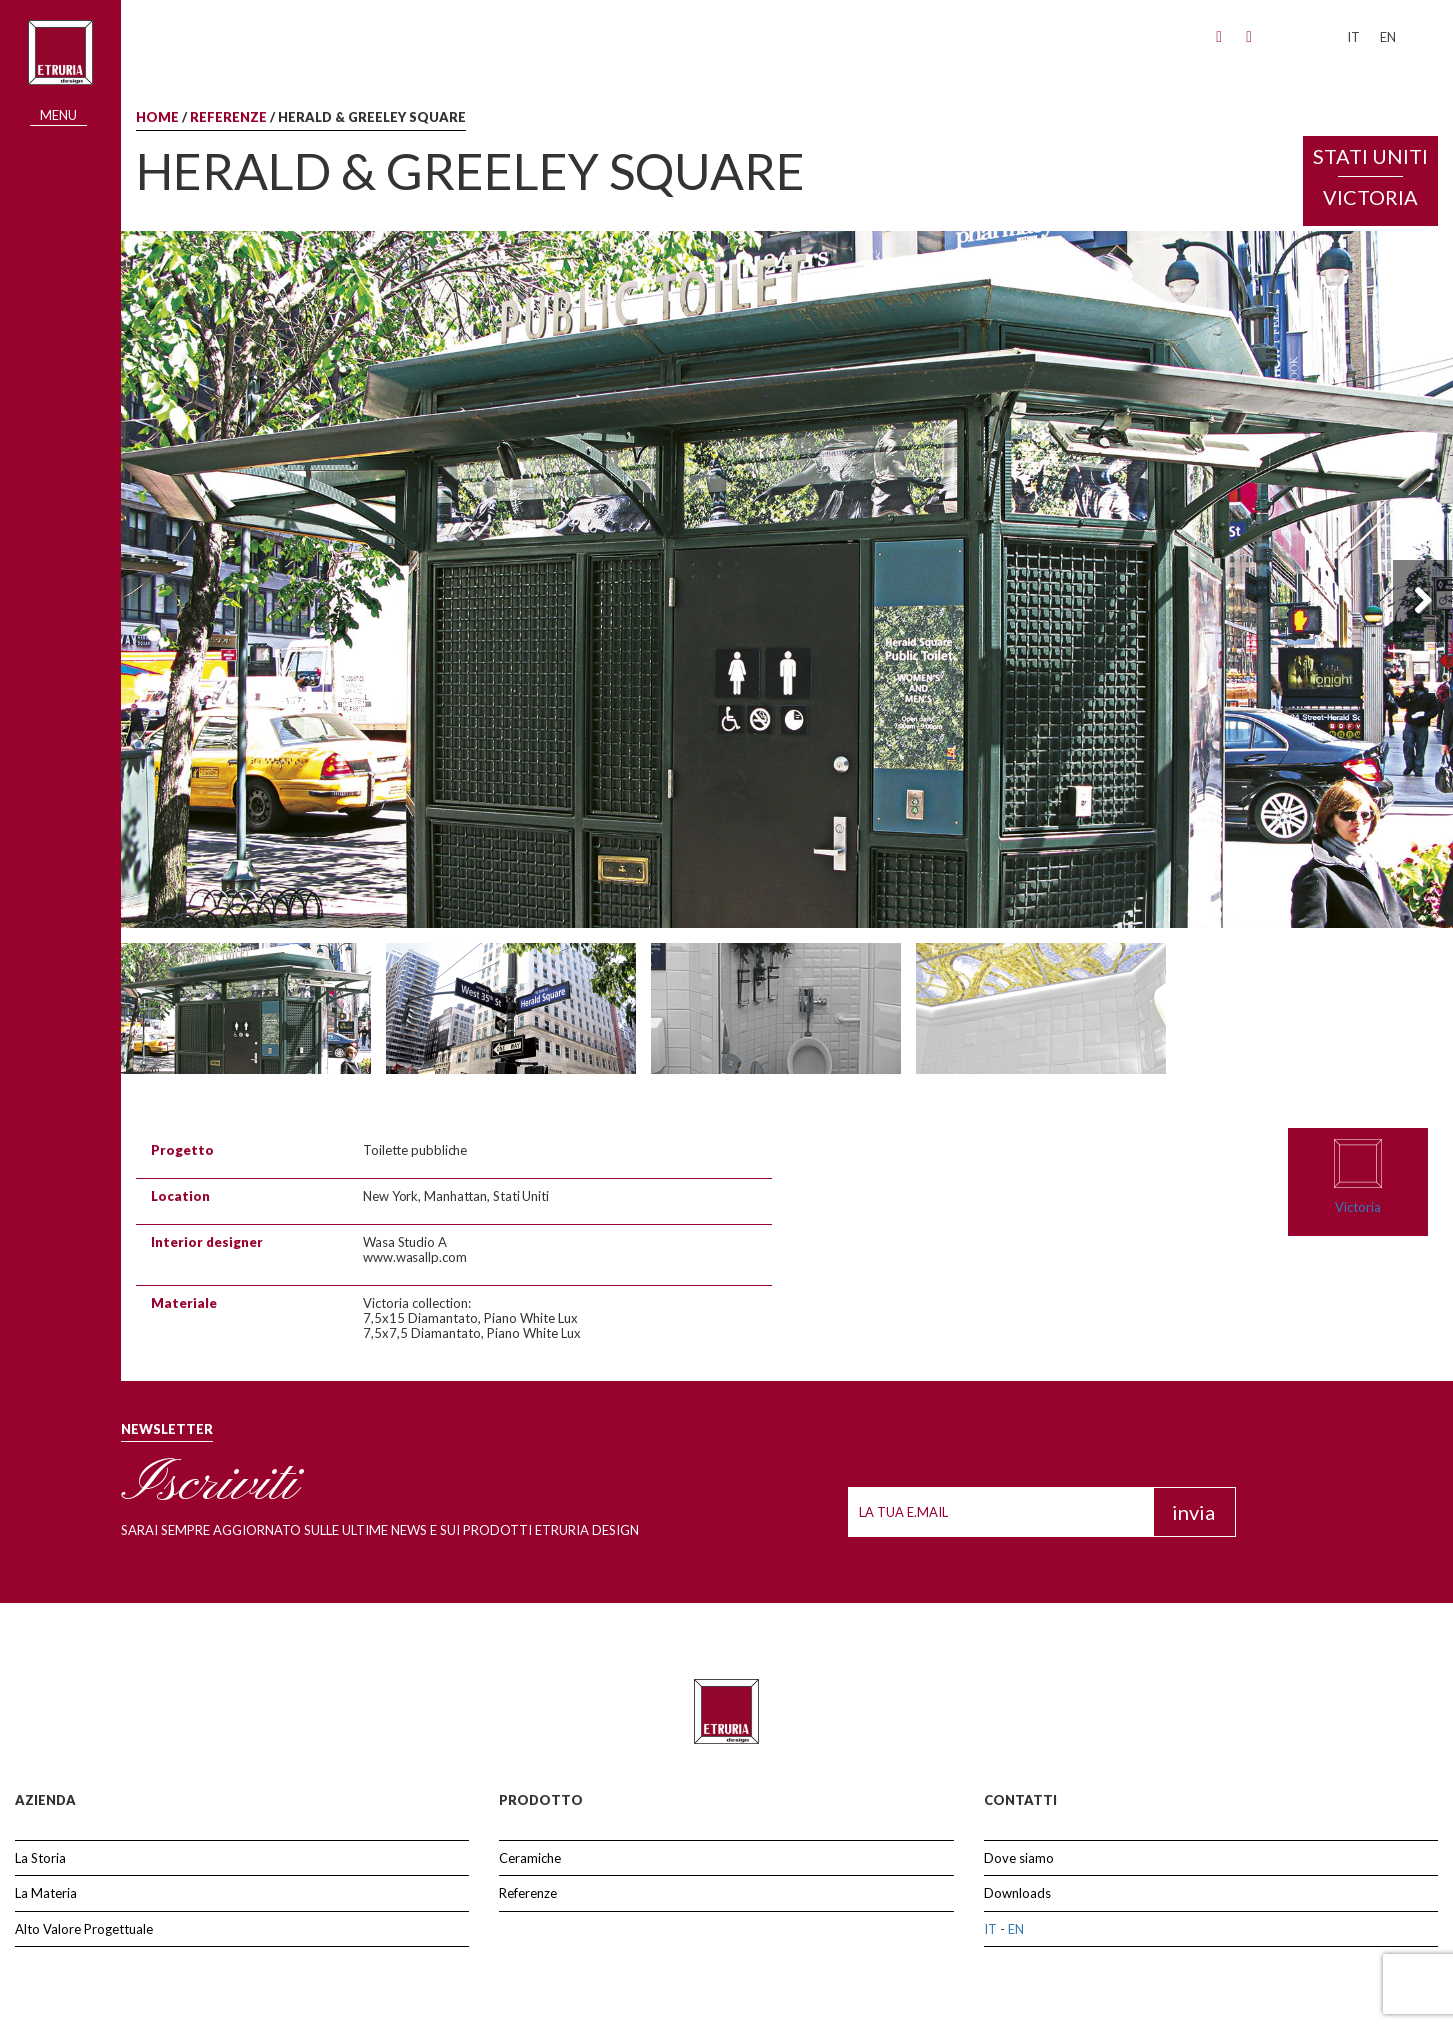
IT (990, 1929)
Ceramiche (530, 1858)
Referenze (228, 117)
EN (1016, 1929)
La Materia (46, 1893)
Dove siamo (1019, 1858)
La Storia (40, 1858)
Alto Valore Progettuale (84, 1929)
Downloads (1017, 1893)
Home (157, 117)
